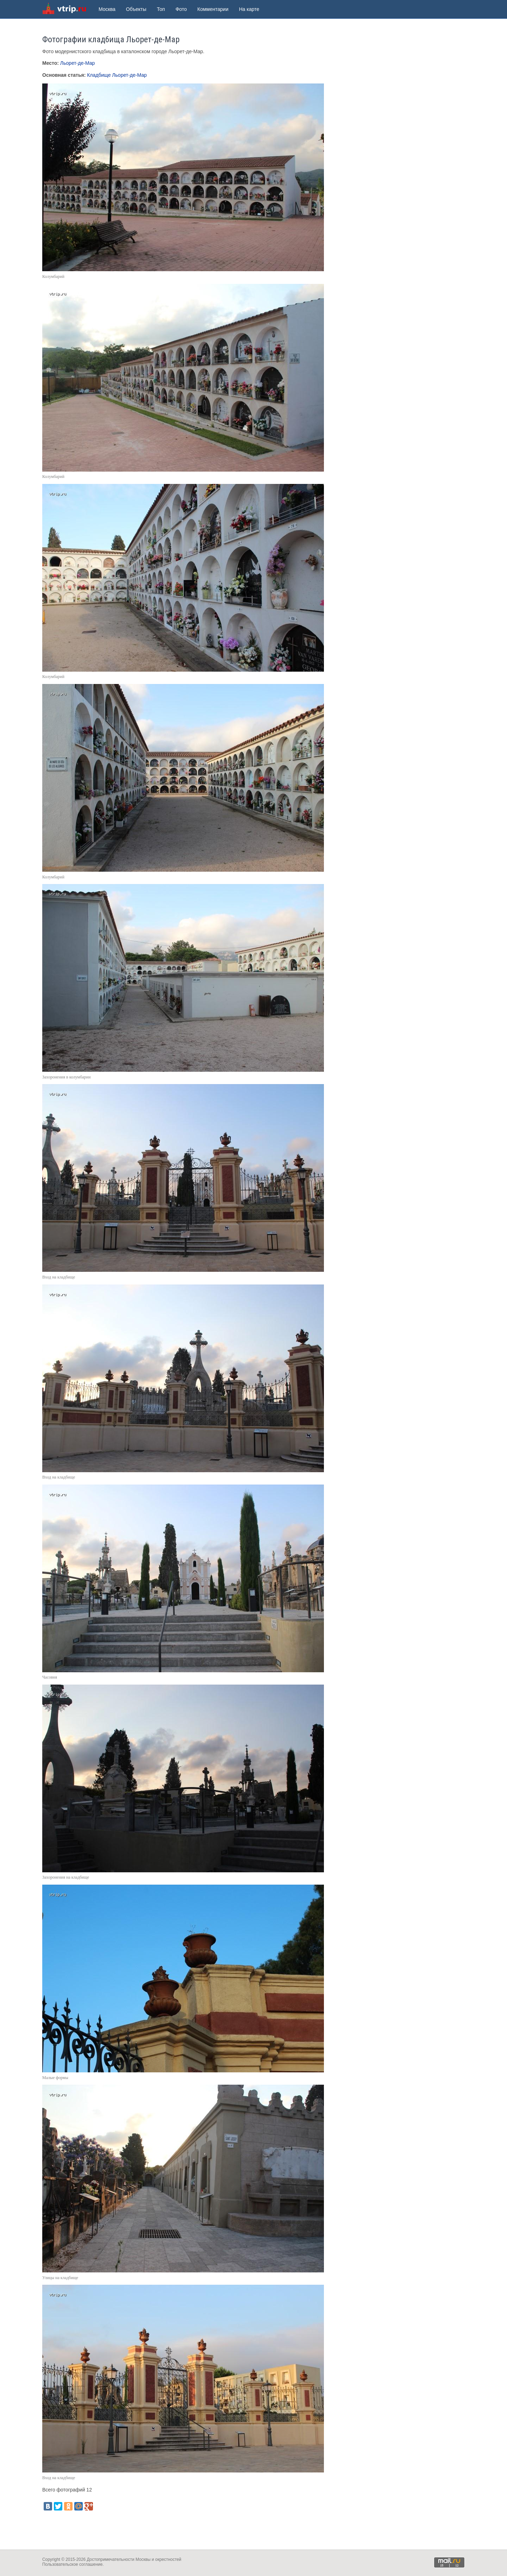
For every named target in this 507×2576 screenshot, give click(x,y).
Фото (181, 9)
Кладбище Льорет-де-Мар (117, 75)
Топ (161, 9)
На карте (249, 9)
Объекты (136, 9)
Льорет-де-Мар (77, 63)
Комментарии (213, 9)
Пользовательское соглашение (72, 2564)
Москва (107, 9)
